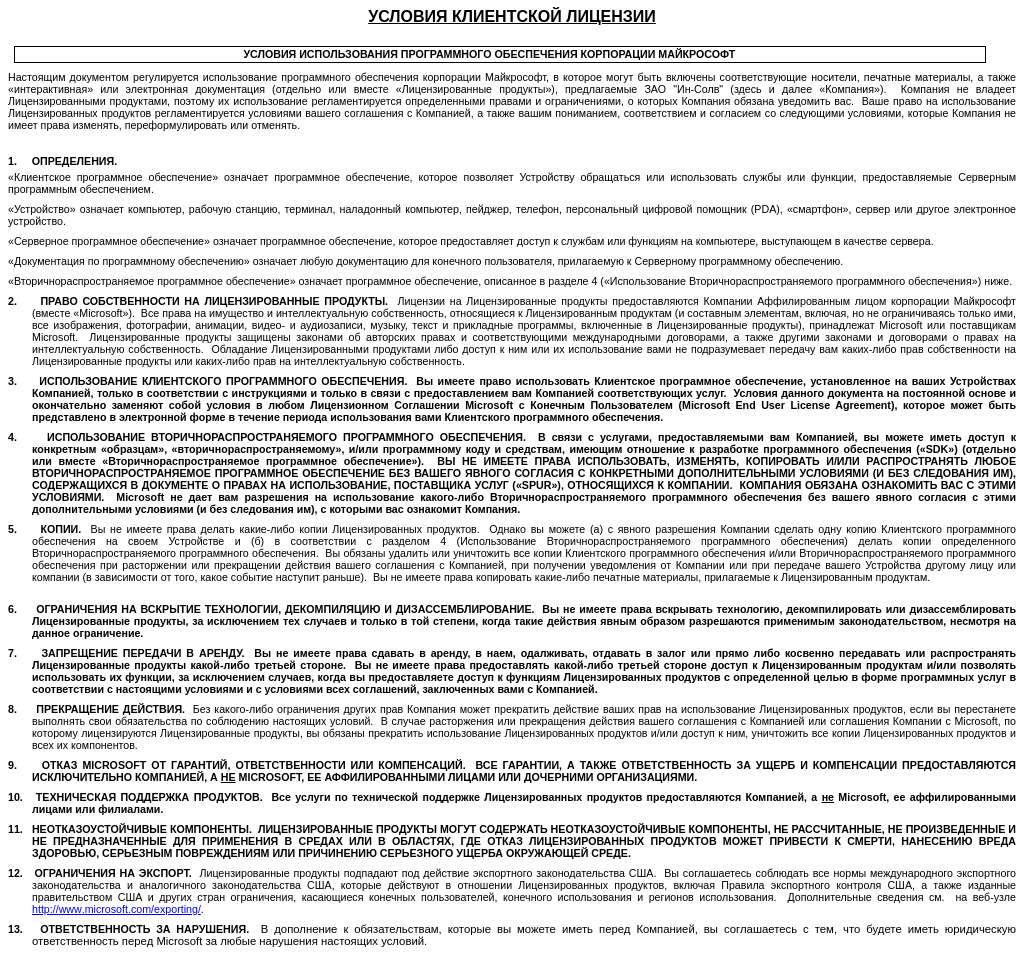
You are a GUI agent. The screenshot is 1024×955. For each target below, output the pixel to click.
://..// (116, 909)
